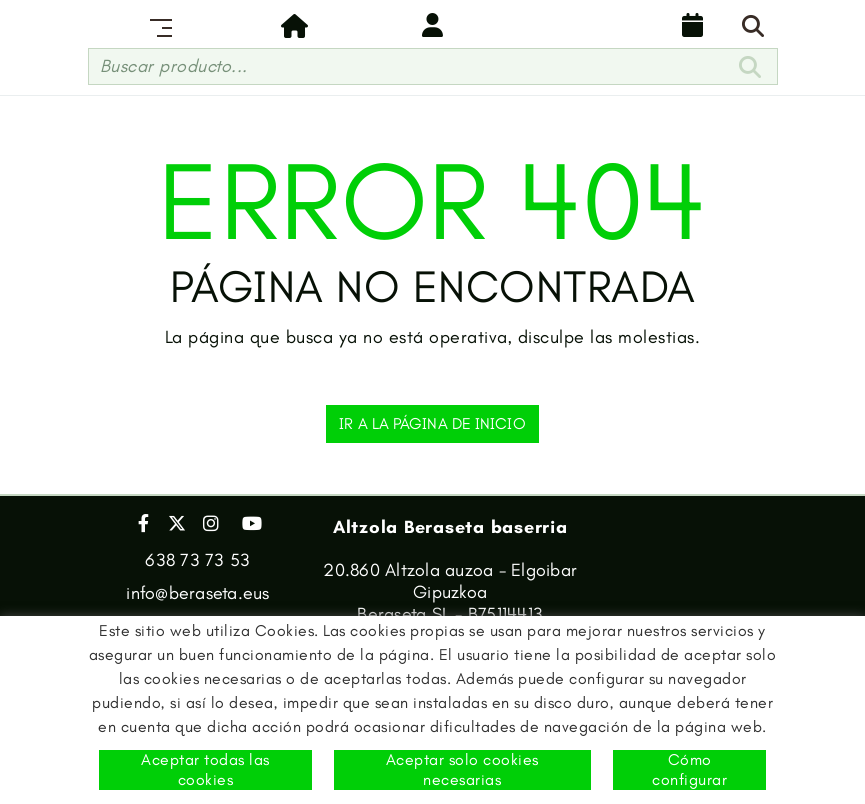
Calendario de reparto (693, 25)
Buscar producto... (174, 66)
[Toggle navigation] (157, 25)
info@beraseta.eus (197, 593)
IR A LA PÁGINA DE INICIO (432, 423)
